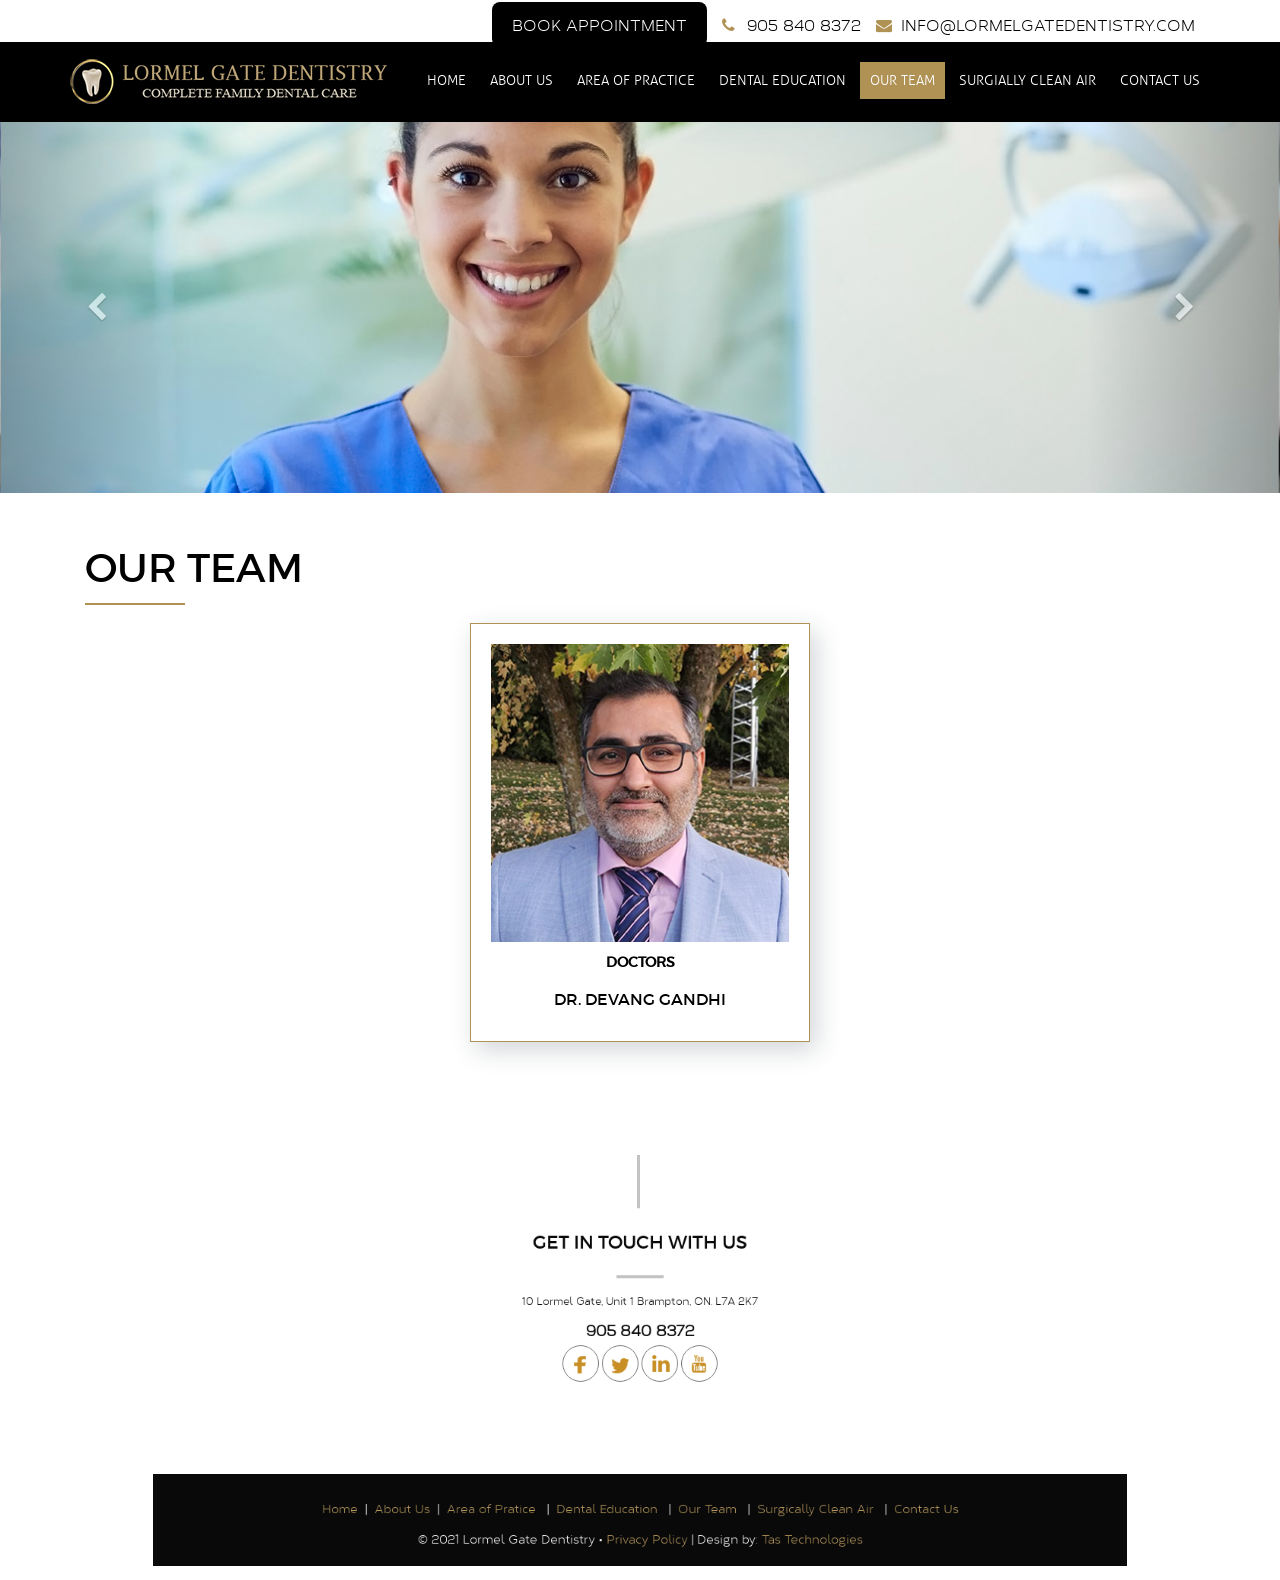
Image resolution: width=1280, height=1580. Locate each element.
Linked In (689, 1348)
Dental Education (782, 80)
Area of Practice (636, 80)
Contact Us (1158, 80)
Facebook (590, 1348)
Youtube (656, 1348)
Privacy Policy (646, 1534)
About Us (522, 80)
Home (447, 80)
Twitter (623, 1348)
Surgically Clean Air (788, 1509)
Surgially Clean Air (1026, 80)
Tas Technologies (783, 1534)
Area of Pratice (517, 1509)
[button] (96, 307)
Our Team (901, 80)
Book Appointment (599, 24)
